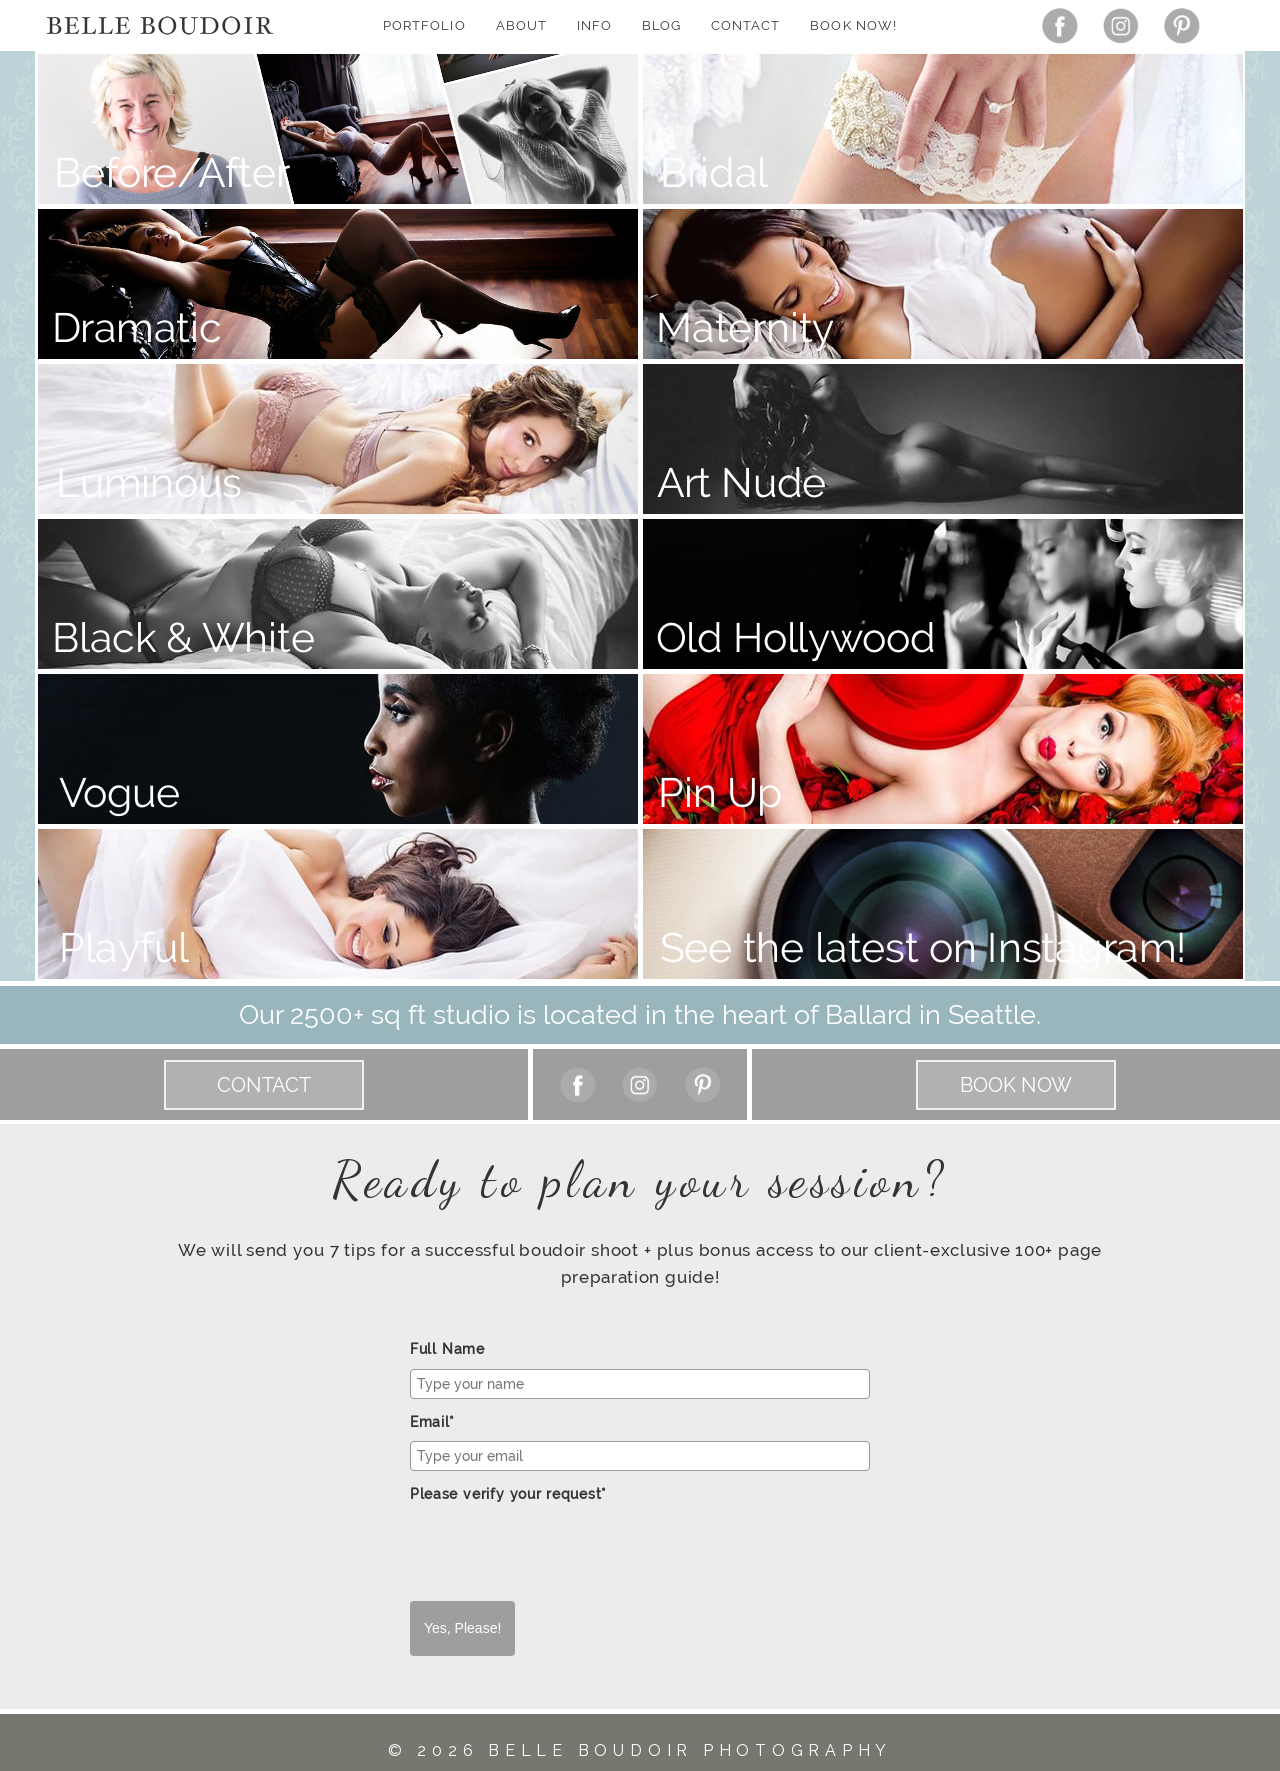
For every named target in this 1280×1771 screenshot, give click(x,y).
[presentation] (562, 1552)
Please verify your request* (508, 1494)
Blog (661, 25)
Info (594, 25)
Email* (432, 1422)
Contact (745, 25)
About (521, 25)
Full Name (447, 1349)
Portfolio (424, 25)
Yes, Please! (462, 1628)
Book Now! (853, 25)
